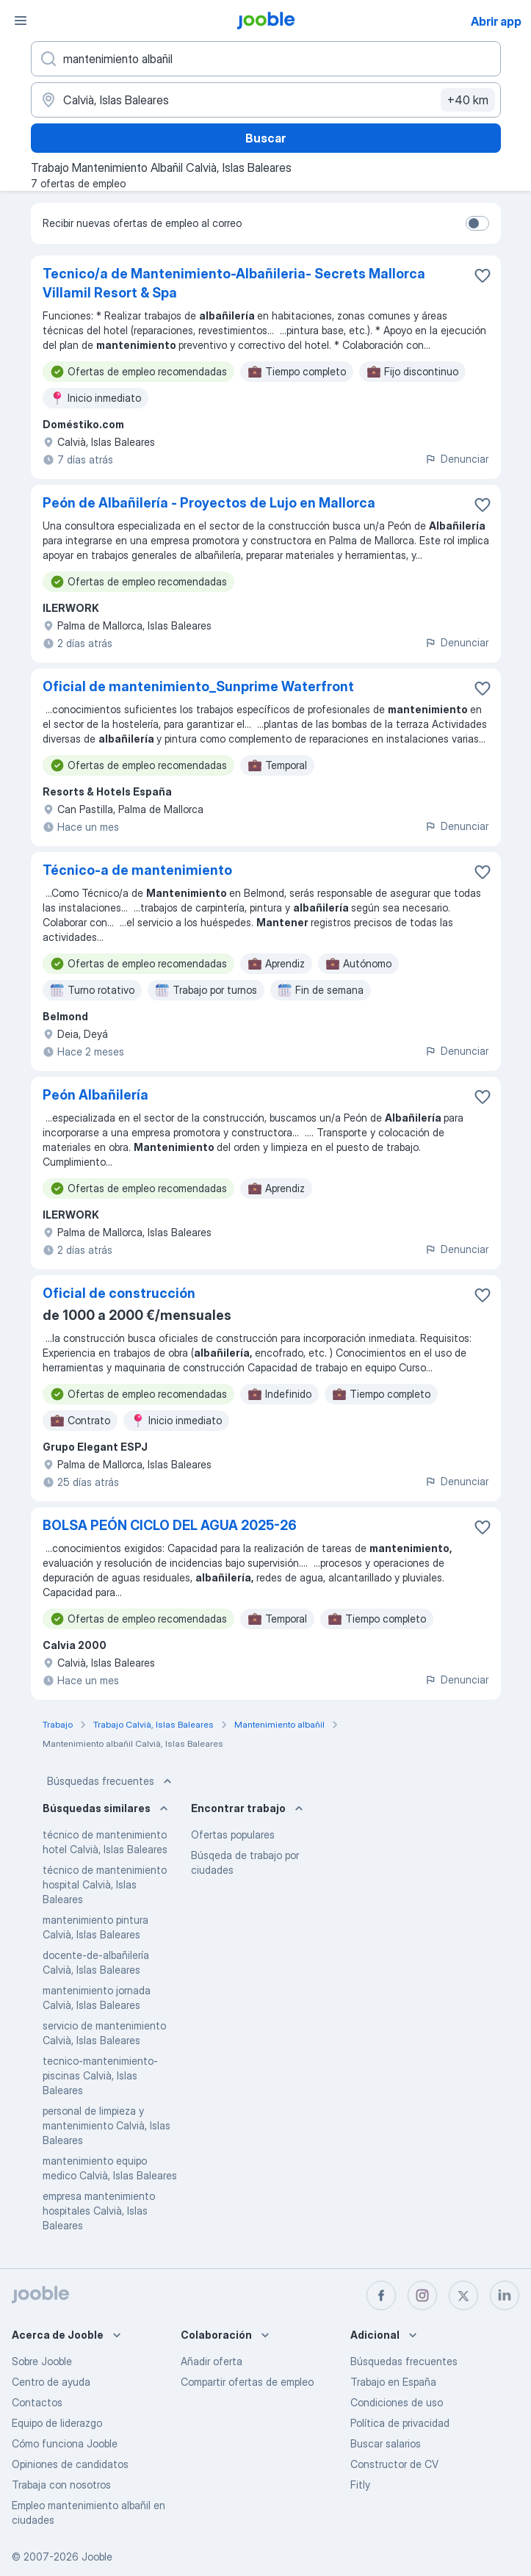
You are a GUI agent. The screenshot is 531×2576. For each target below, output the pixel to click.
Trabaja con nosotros (61, 2484)
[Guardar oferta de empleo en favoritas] (482, 275)
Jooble (97, 2556)
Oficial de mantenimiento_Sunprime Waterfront (198, 686)
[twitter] (463, 2295)
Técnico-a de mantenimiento (137, 870)
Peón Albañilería (95, 1095)
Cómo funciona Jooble (65, 2443)
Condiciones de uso (396, 2402)
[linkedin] (504, 2295)
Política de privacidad (399, 2423)
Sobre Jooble (42, 2361)
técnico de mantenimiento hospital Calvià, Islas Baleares (105, 1884)
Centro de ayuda (51, 2381)
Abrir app (496, 21)
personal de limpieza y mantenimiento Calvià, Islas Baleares (106, 2125)
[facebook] (381, 2295)
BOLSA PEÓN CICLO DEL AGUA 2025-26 (170, 1525)
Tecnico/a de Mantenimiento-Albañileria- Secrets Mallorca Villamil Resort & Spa (234, 283)
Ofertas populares (233, 1834)
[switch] (477, 223)
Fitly (360, 2484)
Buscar (265, 138)
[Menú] (20, 20)
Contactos (37, 2402)
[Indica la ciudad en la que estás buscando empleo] (266, 100)
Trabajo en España (393, 2381)
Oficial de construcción (119, 1293)
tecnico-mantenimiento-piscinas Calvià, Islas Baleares (100, 2075)
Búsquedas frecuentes (111, 1781)
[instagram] (422, 2295)
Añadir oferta (211, 2361)
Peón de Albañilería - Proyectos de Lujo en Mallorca (209, 502)
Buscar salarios (385, 2443)
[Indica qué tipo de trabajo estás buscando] (266, 58)
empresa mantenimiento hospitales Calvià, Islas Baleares (99, 2211)
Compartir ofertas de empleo (247, 2381)
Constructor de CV (394, 2464)
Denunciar (456, 458)
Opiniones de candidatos (70, 2464)
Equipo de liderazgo (57, 2423)
